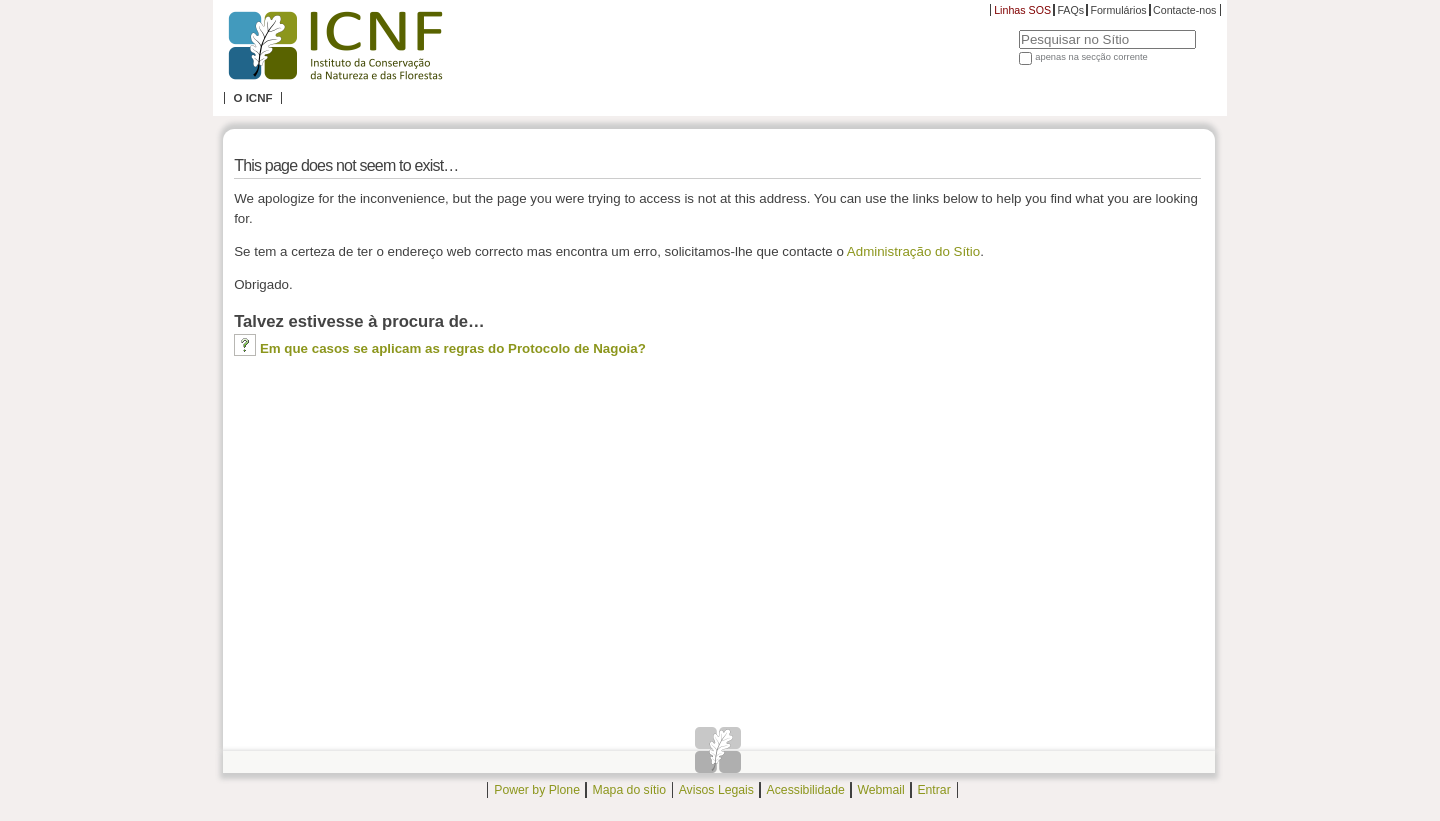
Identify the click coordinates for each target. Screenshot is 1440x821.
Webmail (880, 790)
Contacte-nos (1184, 10)
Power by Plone (537, 790)
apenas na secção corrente (1091, 57)
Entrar (933, 790)
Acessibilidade (806, 790)
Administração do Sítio (913, 251)
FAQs (1070, 10)
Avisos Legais (716, 790)
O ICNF (252, 98)
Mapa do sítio (629, 790)
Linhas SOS (1022, 10)
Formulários (1118, 10)
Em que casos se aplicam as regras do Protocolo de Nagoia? (453, 348)
